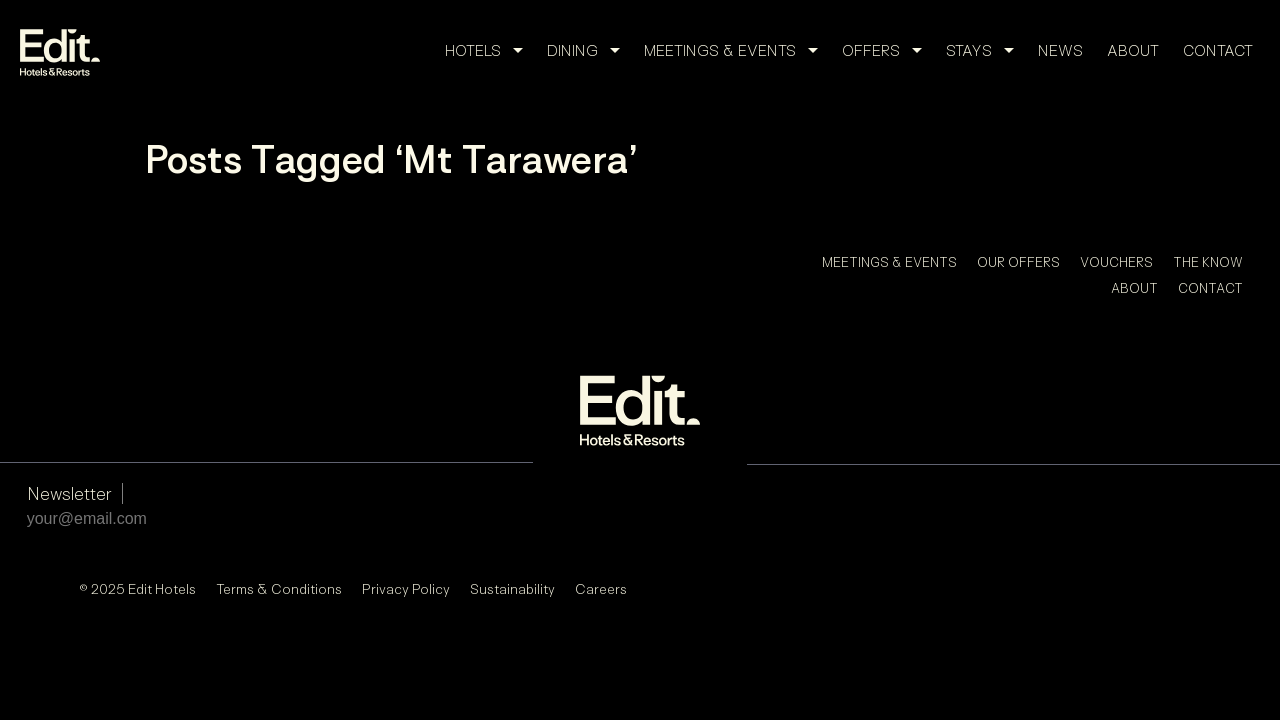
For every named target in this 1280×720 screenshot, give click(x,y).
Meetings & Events (737, 50)
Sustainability (512, 436)
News (1060, 50)
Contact (1218, 50)
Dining (589, 50)
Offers (888, 50)
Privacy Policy (406, 436)
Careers (601, 436)
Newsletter (69, 341)
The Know (1208, 262)
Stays (986, 50)
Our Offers (1018, 262)
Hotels (490, 50)
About (1133, 50)
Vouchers (1116, 262)
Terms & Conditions (279, 436)
